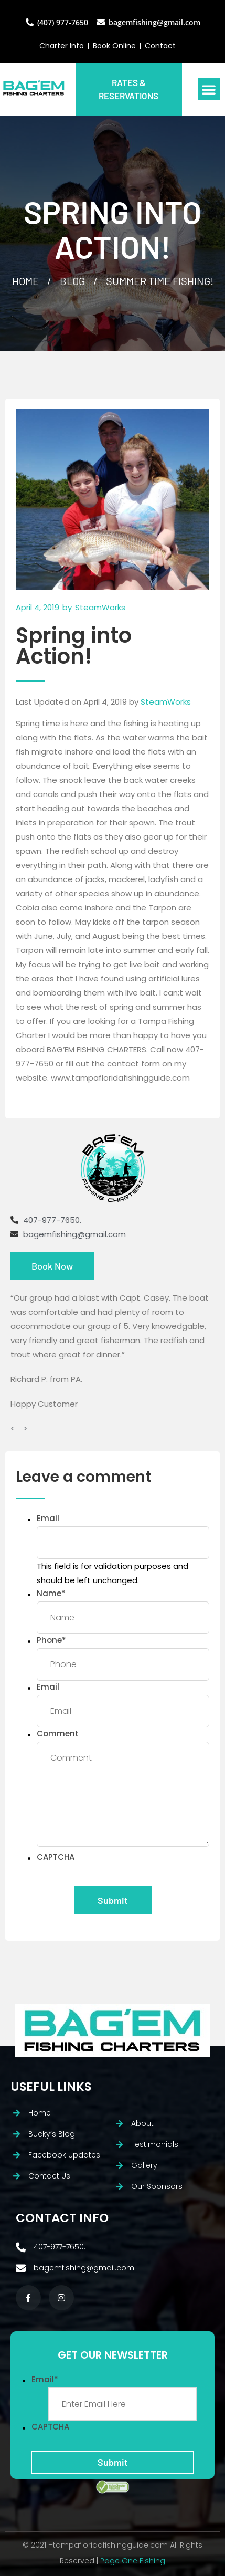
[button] (209, 89)
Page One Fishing (132, 2561)
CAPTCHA (55, 1857)
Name (51, 1593)
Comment (58, 1733)
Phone (51, 1640)
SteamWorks (166, 701)
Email (48, 1518)
